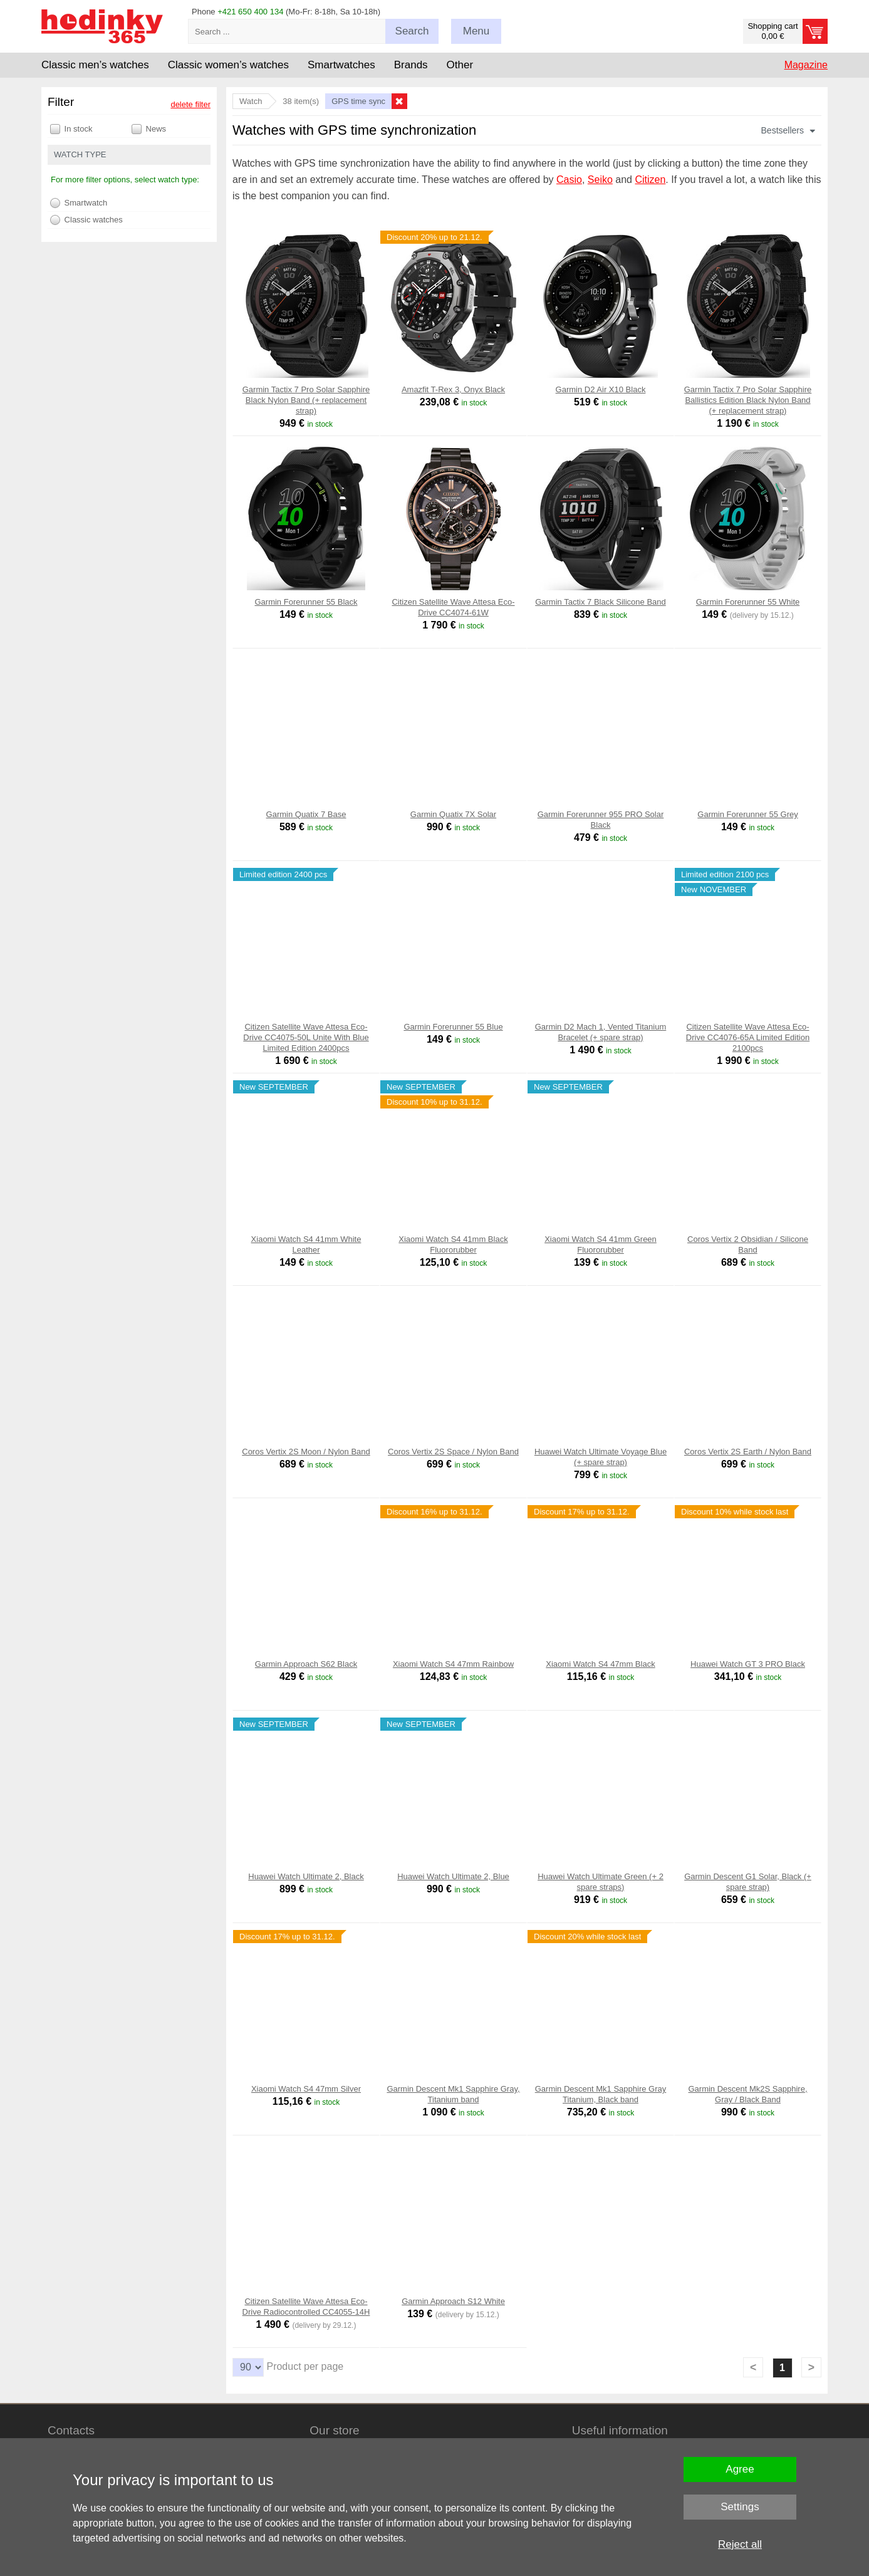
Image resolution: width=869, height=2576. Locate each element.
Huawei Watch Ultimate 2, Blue (453, 1876)
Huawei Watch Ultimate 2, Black (305, 1876)
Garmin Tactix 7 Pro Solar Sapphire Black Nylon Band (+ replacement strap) (306, 400)
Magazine (806, 65)
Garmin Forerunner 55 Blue (452, 1026)
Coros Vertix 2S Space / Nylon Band (453, 1451)
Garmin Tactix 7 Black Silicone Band (600, 602)
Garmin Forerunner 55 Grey (747, 814)
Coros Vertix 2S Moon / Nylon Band (306, 1451)
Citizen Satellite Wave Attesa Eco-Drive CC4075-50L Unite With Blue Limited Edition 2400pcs (305, 1037)
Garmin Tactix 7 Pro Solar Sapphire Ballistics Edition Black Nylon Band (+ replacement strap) (748, 400)
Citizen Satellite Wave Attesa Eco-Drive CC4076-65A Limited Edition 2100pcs (747, 1037)
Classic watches (86, 220)
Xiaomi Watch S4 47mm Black (600, 1664)
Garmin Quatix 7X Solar (453, 814)
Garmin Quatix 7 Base (306, 814)
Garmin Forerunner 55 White (747, 602)
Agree (740, 2469)
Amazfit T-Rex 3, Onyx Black (453, 389)
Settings (740, 2507)
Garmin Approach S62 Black (306, 1664)
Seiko (600, 179)
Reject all (740, 2544)
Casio (569, 179)
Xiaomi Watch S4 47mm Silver (306, 2089)
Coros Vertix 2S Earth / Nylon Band (747, 1451)
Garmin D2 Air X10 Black (601, 389)
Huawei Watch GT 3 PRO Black (747, 1664)
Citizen (650, 179)
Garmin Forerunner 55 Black (305, 602)
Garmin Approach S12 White (453, 2301)
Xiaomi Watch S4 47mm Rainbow (453, 1664)
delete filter (190, 104)
